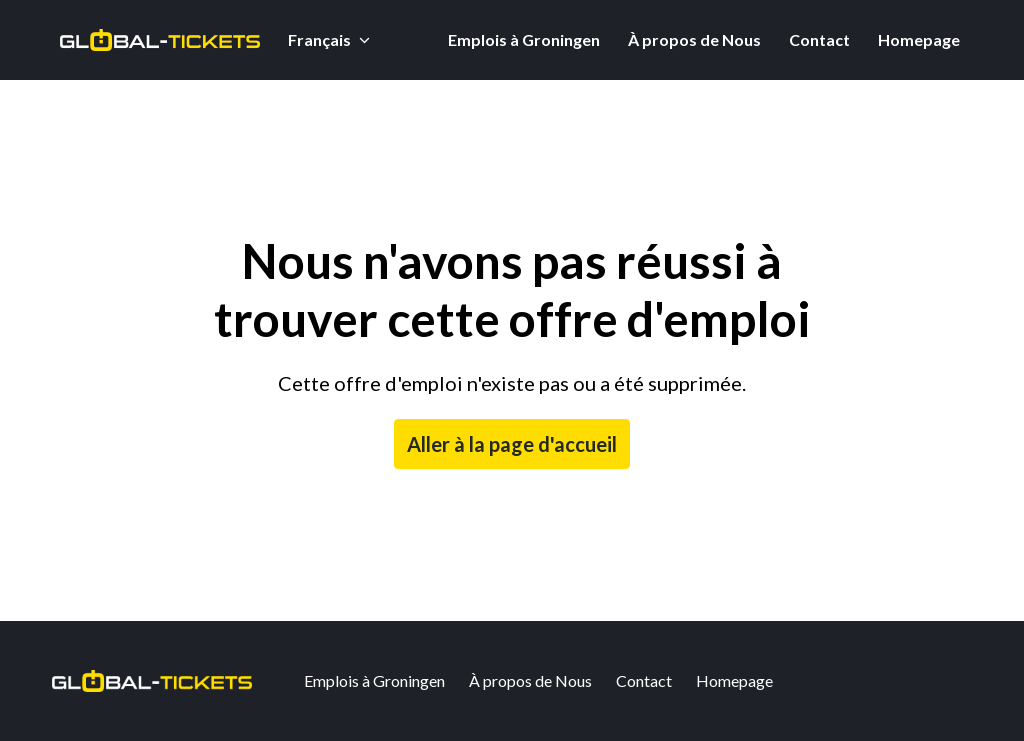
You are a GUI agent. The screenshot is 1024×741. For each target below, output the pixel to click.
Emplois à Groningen (524, 39)
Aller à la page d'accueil (512, 444)
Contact (819, 39)
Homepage (919, 39)
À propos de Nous (694, 39)
